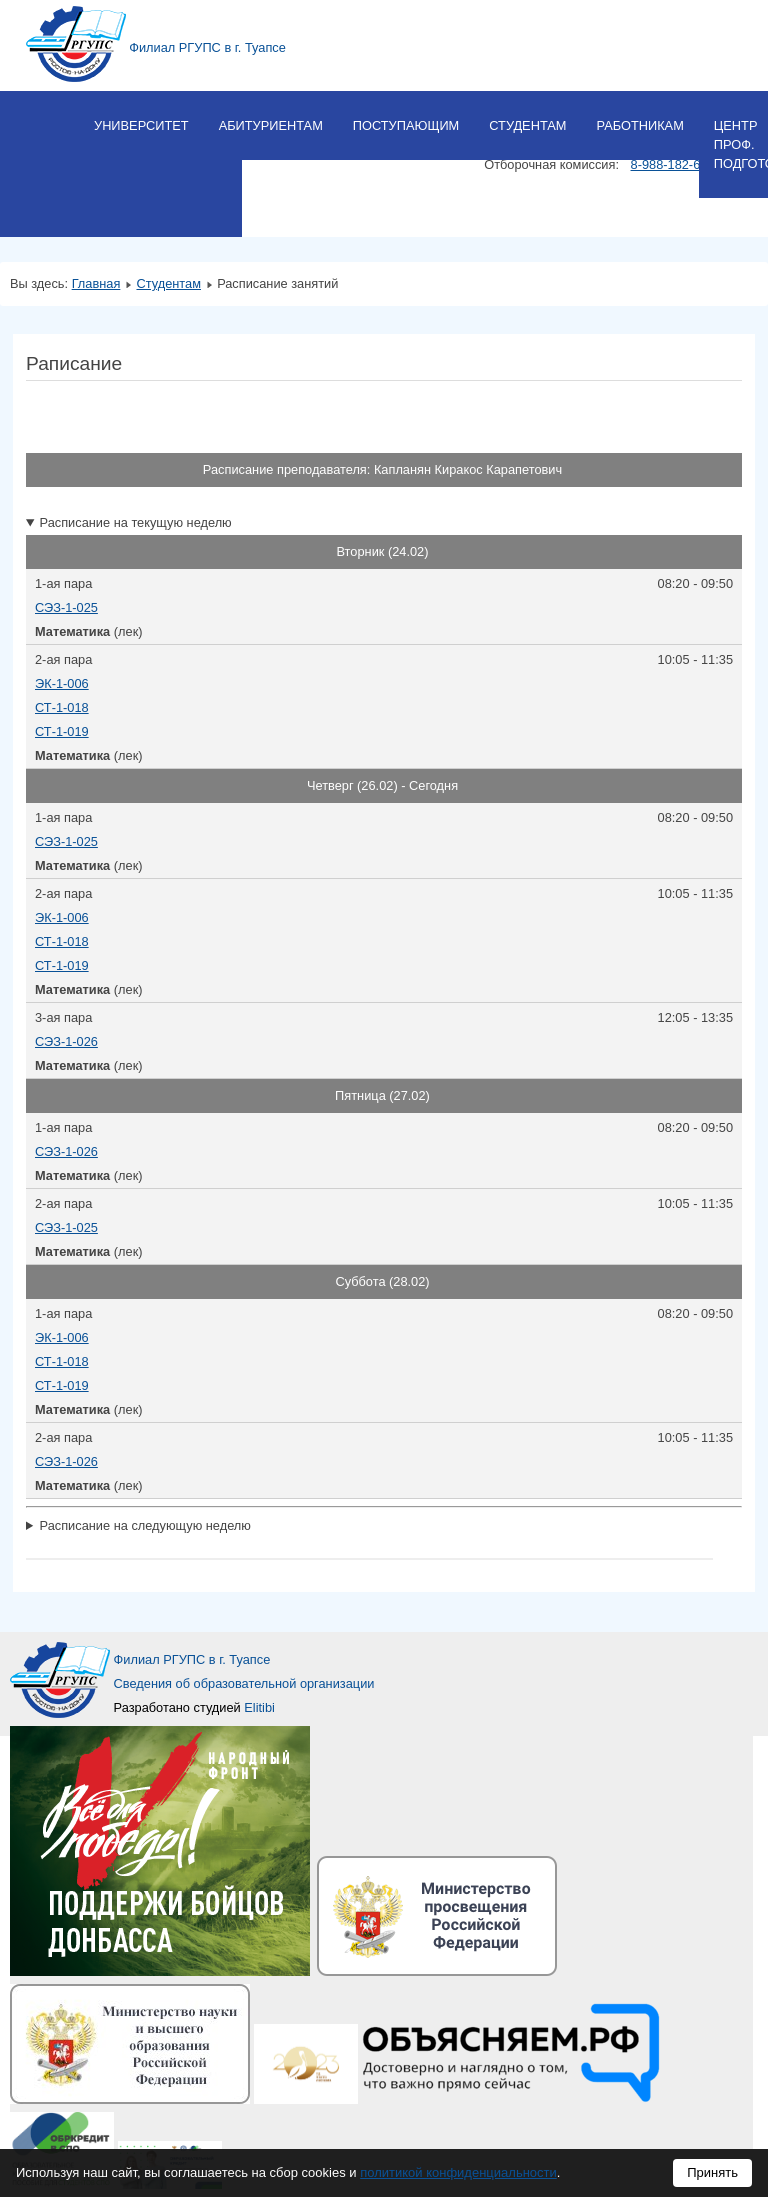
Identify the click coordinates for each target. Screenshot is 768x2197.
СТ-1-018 (62, 707)
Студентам (527, 125)
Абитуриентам (271, 125)
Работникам (639, 125)
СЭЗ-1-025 (66, 607)
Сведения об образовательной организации (244, 1683)
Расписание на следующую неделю (145, 1525)
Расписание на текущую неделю (136, 522)
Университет (141, 125)
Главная (96, 283)
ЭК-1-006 (62, 683)
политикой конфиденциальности (458, 2172)
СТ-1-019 (62, 731)
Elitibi (259, 1707)
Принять (712, 2172)
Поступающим (406, 125)
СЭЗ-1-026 (66, 1041)
